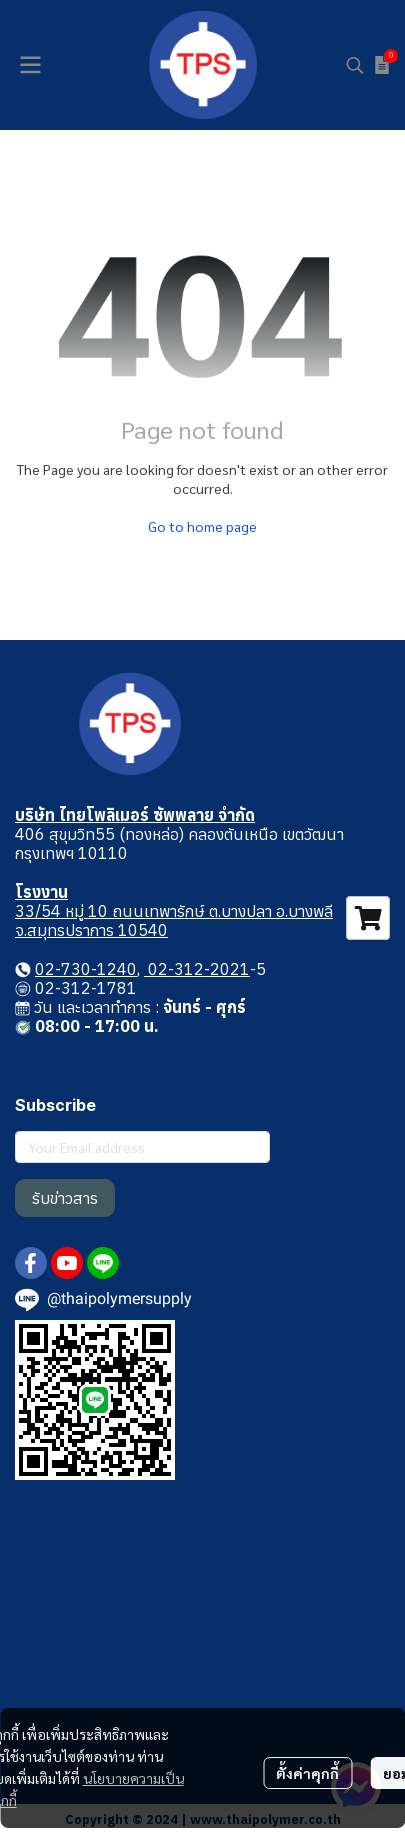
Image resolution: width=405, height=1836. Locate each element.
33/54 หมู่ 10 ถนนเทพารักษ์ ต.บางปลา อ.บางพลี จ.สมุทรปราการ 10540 (174, 920)
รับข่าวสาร (65, 1198)
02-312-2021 (197, 969)
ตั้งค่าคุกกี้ (307, 1773)
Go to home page (202, 526)
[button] (355, 65)
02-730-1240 (86, 969)
